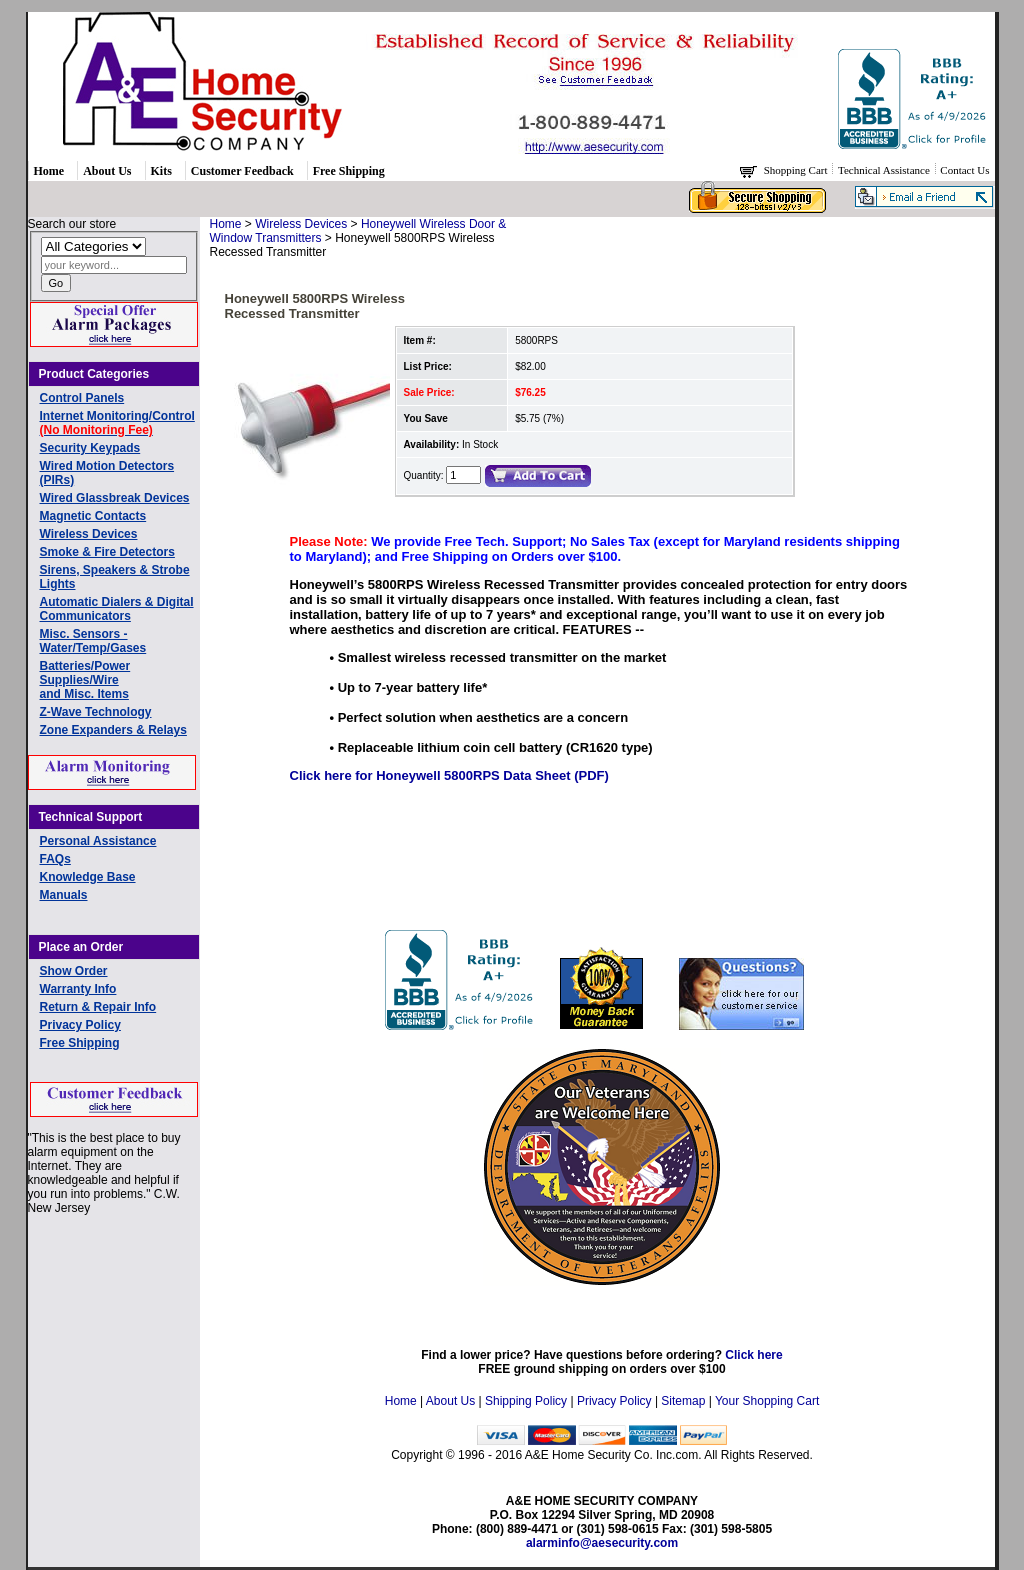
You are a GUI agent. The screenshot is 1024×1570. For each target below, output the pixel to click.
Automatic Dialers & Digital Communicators (117, 609)
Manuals (64, 895)
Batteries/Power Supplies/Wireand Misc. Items (85, 680)
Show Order (74, 971)
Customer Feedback (242, 171)
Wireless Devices (89, 534)
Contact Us (964, 170)
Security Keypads (90, 448)
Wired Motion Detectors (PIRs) (107, 473)
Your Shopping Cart (767, 1401)
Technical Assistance (885, 170)
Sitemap (683, 1401)
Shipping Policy (526, 1401)
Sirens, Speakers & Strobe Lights (115, 577)
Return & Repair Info (98, 1007)
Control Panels (82, 398)
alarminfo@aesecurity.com (602, 1543)
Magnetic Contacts (93, 516)
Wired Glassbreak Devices (115, 498)
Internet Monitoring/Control (117, 423)
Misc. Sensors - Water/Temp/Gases (93, 641)
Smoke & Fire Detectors (107, 552)
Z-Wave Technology (96, 712)
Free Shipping (349, 171)
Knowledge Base (88, 877)
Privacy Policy (80, 1025)
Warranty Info (78, 989)
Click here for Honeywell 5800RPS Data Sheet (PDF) (449, 775)
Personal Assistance (98, 841)
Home (49, 171)
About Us (107, 171)
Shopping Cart (797, 170)
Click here (753, 1355)
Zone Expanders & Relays (113, 730)
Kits (161, 171)
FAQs (55, 859)
